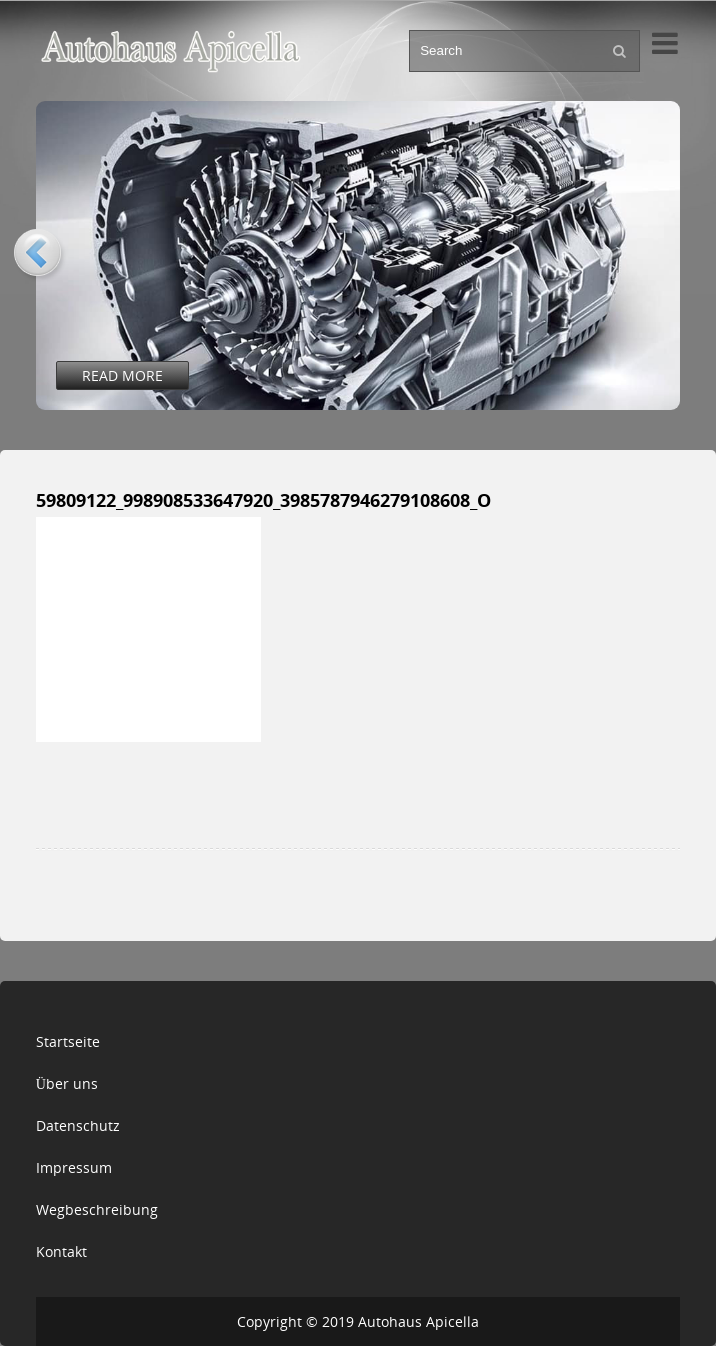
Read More (122, 375)
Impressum (74, 1167)
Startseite (68, 1041)
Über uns (67, 1083)
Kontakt (61, 1251)
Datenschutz (78, 1125)
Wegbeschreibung (97, 1209)
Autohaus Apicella (418, 1321)
